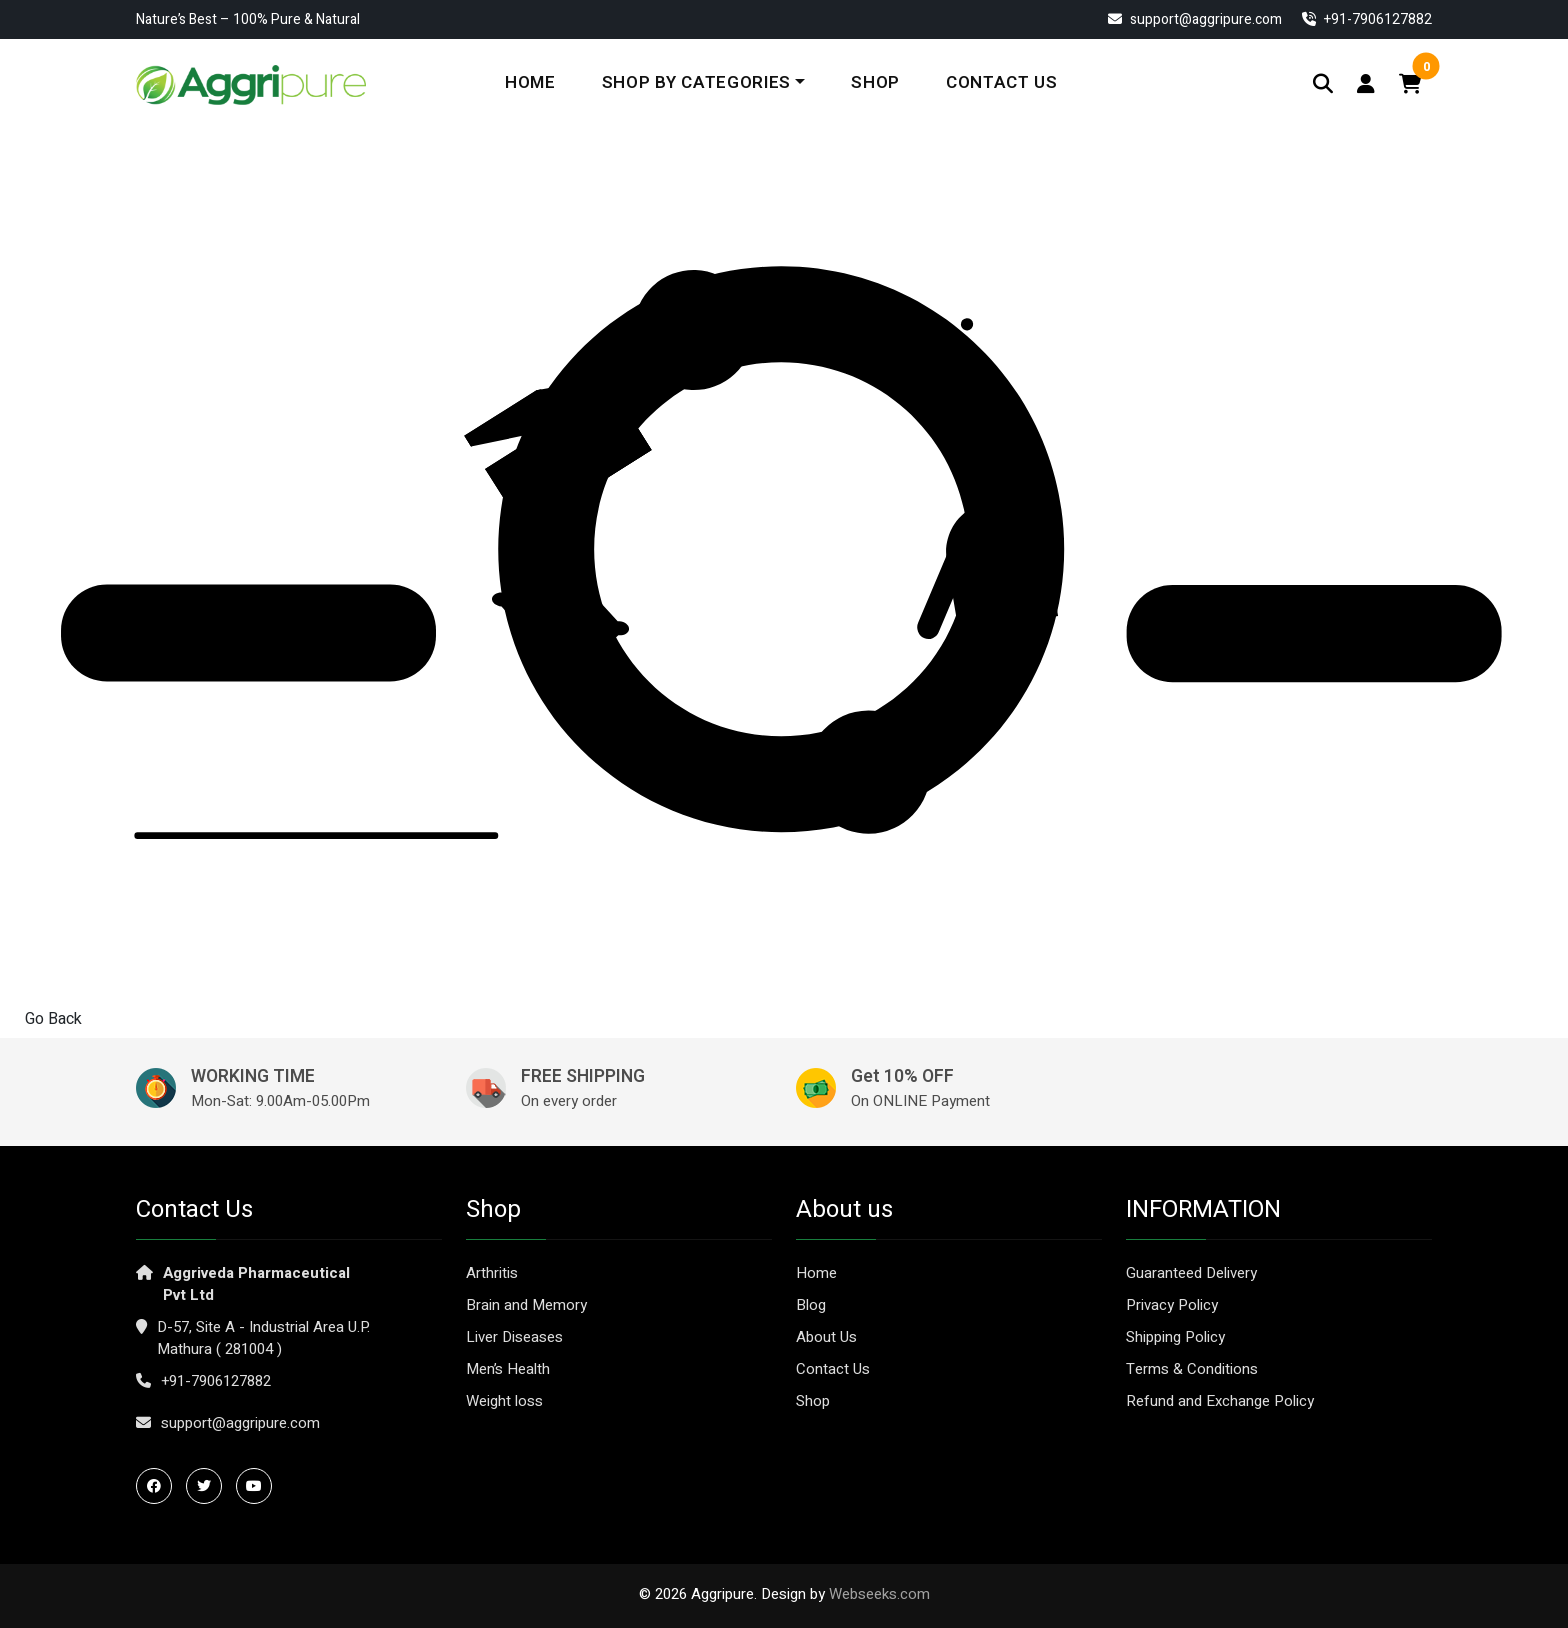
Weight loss (504, 1401)
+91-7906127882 (216, 1381)
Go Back (53, 1019)
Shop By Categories (696, 82)
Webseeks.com (879, 1594)
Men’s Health (508, 1369)
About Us (826, 1337)
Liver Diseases (514, 1337)
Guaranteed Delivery (1191, 1273)
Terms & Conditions (1192, 1369)
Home (530, 82)
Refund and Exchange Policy (1220, 1401)
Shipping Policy (1175, 1337)
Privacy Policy (1172, 1305)
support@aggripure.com (1195, 19)
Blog (811, 1305)
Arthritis (492, 1273)
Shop (875, 82)
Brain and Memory (526, 1305)
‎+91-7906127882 (1367, 19)
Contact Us (1002, 82)
